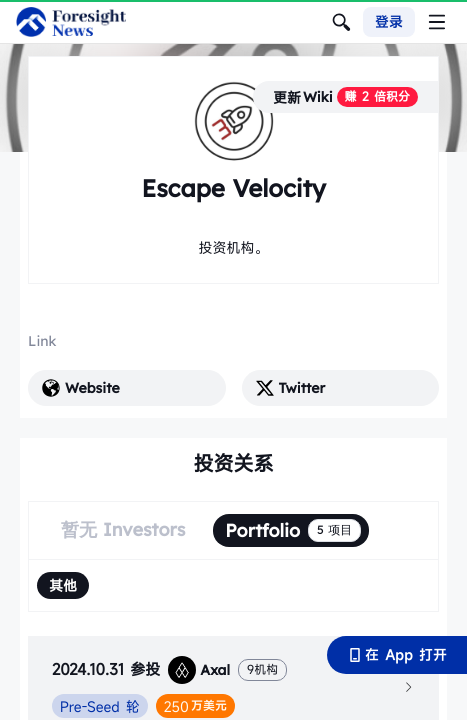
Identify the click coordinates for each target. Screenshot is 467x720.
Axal (199, 670)
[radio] (63, 585)
